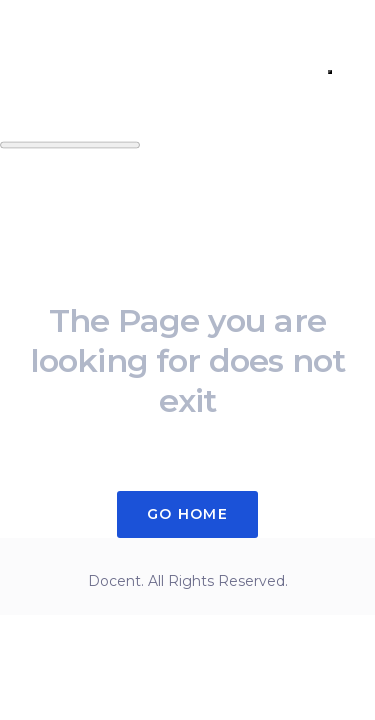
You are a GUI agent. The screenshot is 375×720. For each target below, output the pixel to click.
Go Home (187, 514)
